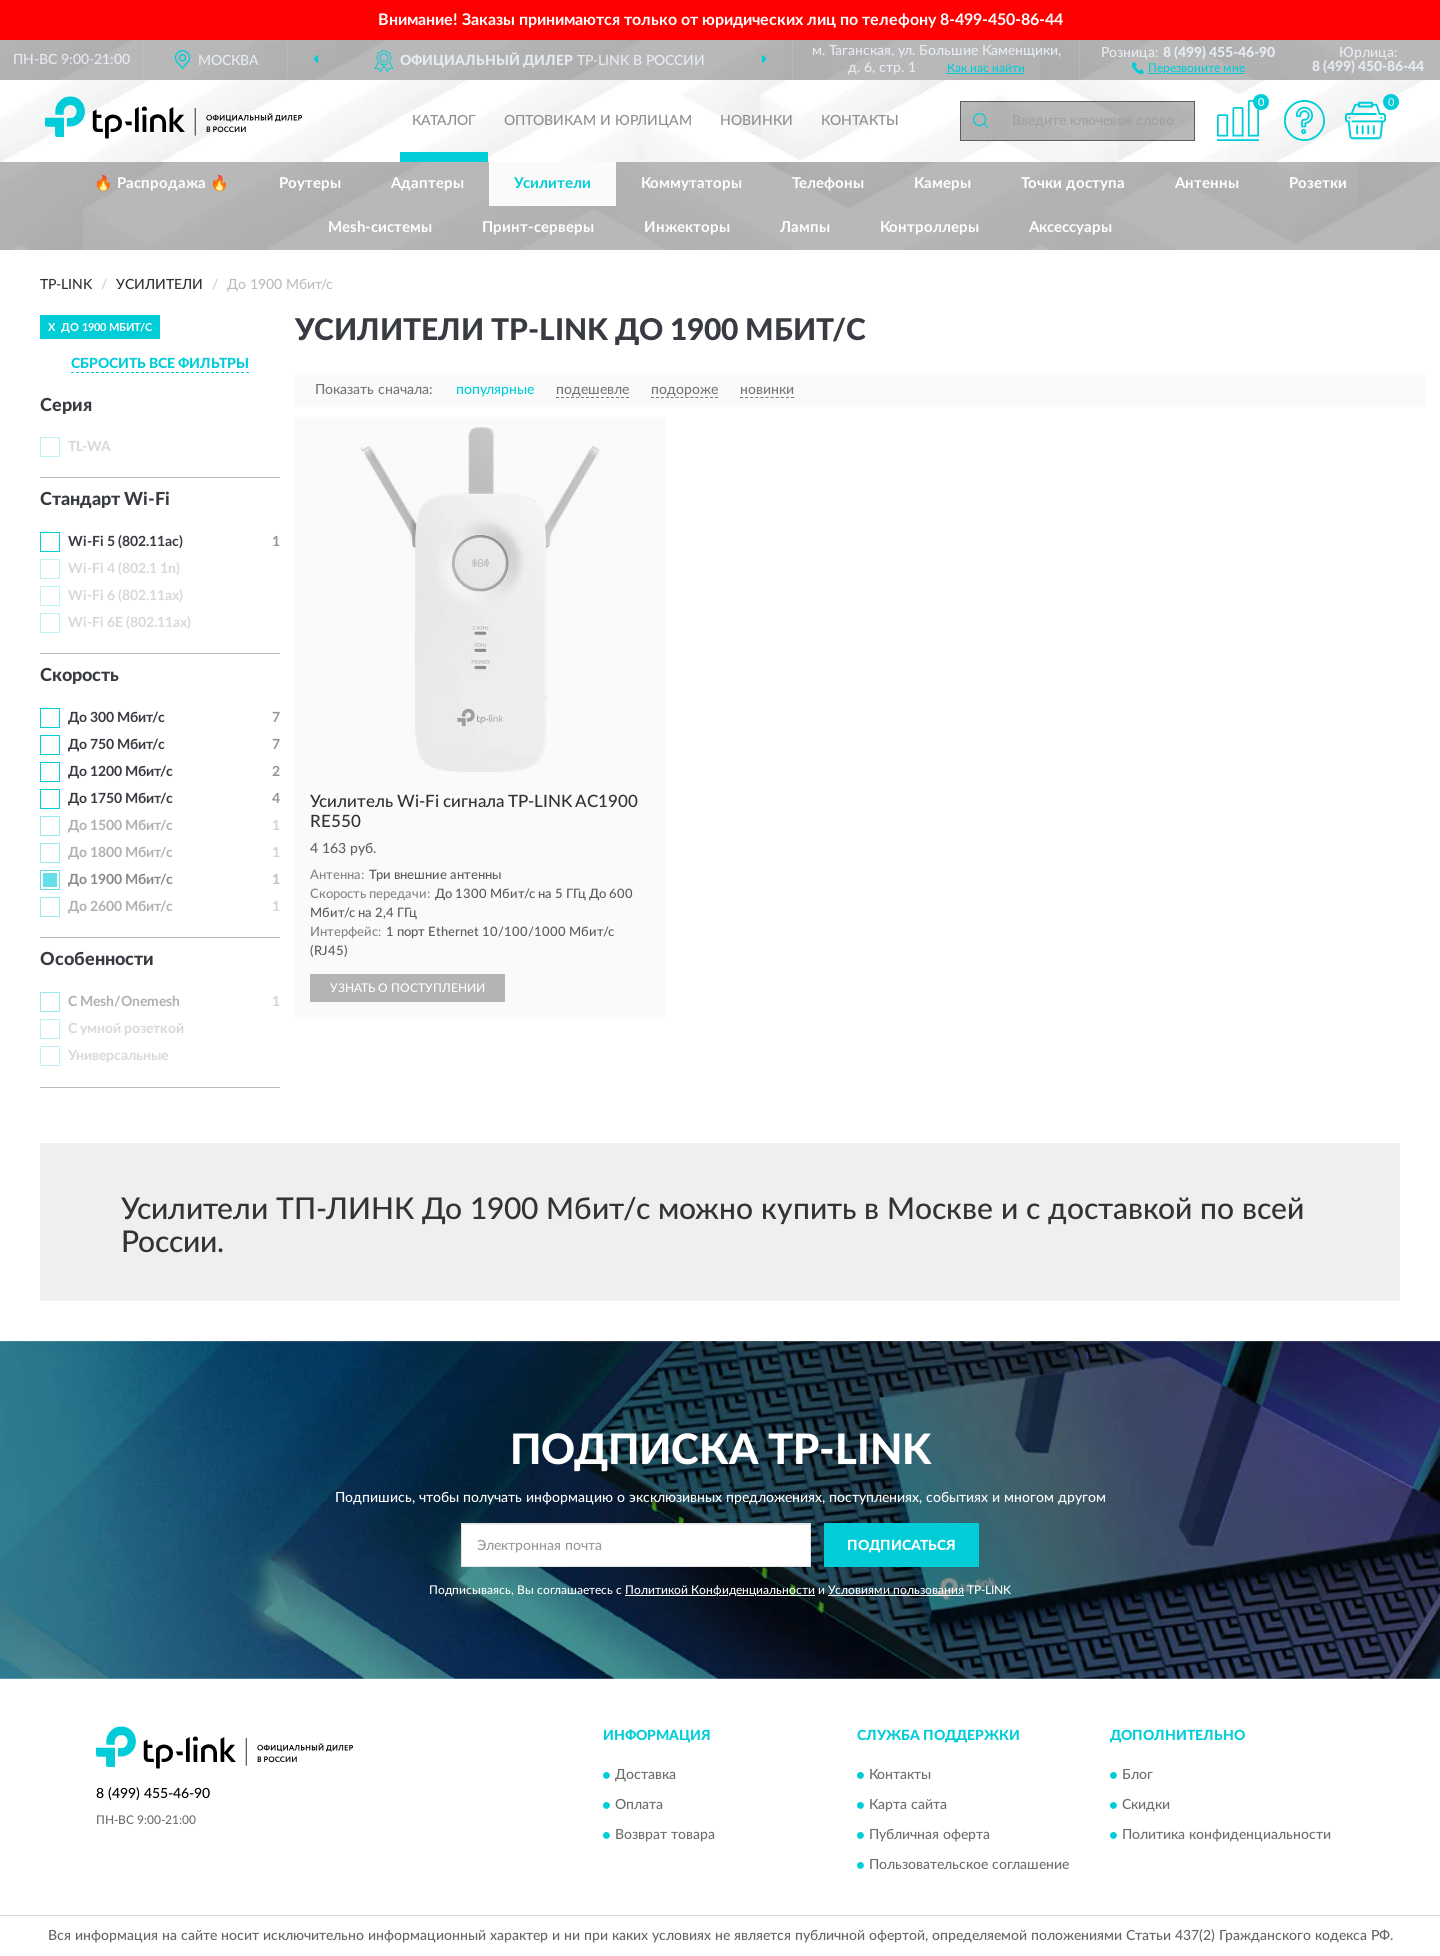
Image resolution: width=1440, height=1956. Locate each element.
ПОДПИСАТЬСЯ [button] (901, 1546)
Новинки (756, 121)
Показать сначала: (374, 390)
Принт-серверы (538, 227)
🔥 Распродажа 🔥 (161, 183)
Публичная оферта (929, 1835)
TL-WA (89, 447)
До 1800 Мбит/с (120, 853)
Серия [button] (66, 406)
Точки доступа (1073, 183)
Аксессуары (1070, 227)
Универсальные (118, 1056)
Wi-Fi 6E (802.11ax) (129, 623)
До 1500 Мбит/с (120, 826)
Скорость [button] (79, 676)
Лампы (805, 227)
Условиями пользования (896, 1590)
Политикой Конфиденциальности (720, 1590)
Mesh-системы (380, 227)
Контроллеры (929, 227)
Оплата (639, 1805)
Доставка (645, 1775)
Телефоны (828, 183)
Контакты (860, 121)
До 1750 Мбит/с (120, 799)
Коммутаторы (691, 183)
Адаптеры (427, 183)
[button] (1188, 67)
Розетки (1318, 183)
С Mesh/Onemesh (124, 1002)
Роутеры (310, 183)
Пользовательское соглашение (969, 1865)
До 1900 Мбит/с (120, 880)
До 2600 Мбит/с (120, 907)
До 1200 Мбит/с (120, 772)
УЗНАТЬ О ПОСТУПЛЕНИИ (407, 988)
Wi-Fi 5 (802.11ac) (125, 542)
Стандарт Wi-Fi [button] (105, 500)
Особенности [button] (97, 960)
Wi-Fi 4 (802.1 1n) (124, 569)
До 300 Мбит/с (116, 718)
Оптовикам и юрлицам (598, 121)
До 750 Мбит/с (116, 745)
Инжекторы (687, 227)
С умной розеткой (126, 1029)
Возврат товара (665, 1835)
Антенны (1207, 183)
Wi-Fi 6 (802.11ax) (125, 596)
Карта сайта (908, 1805)
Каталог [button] (444, 121)
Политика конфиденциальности (1226, 1835)
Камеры (942, 183)
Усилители (552, 183)
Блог (1137, 1775)
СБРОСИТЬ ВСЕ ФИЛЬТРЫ (160, 364)
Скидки (1146, 1805)
